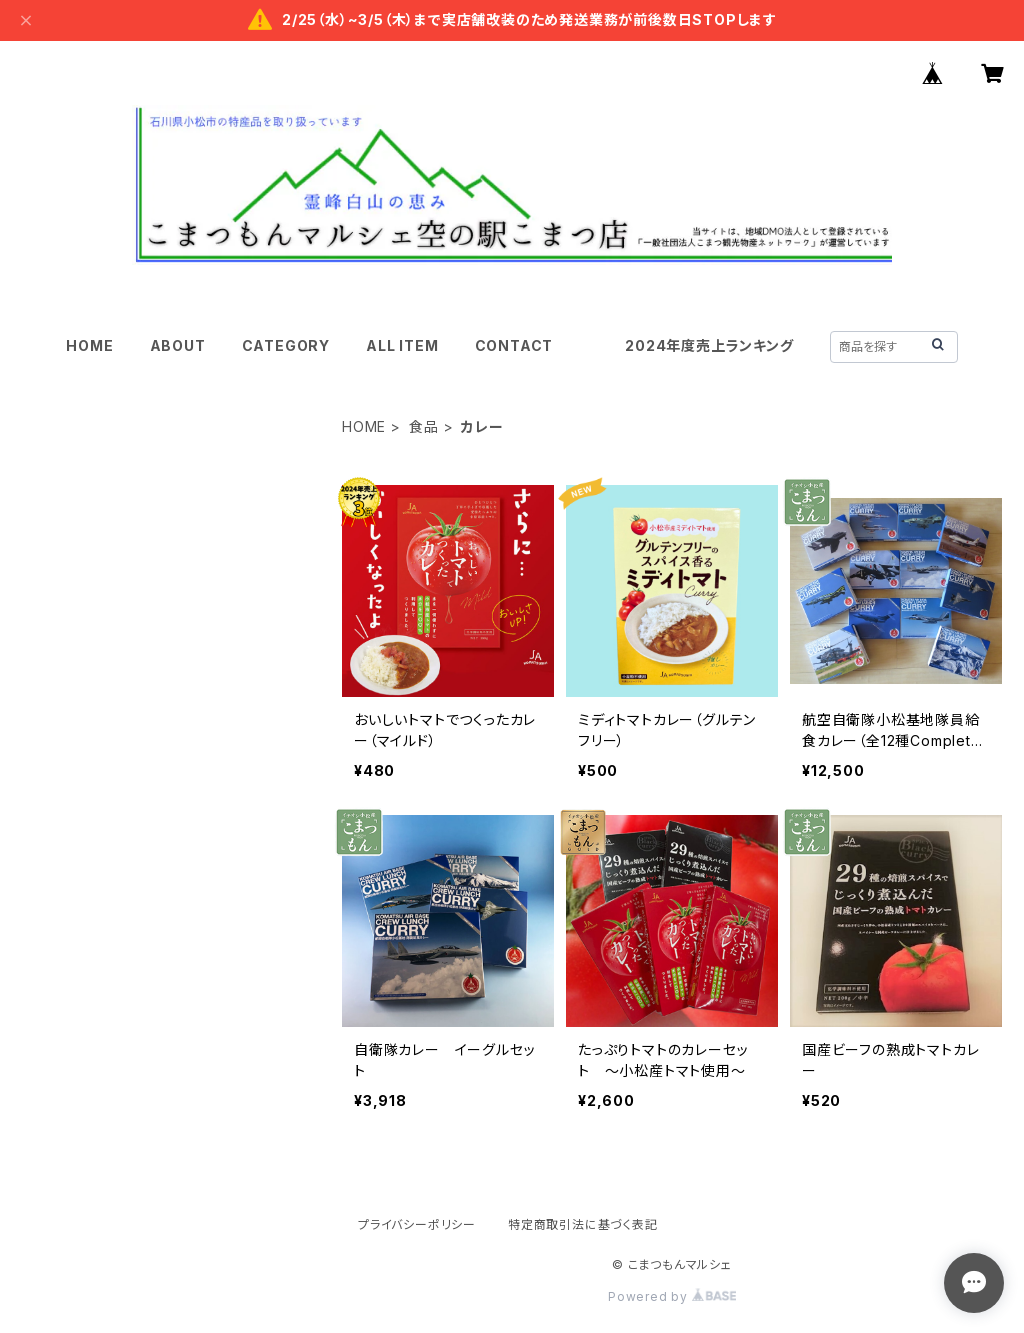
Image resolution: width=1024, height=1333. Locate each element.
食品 (424, 426)
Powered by (672, 1296)
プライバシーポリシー (417, 1224)
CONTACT (514, 345)
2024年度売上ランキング (709, 345)
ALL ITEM (402, 345)
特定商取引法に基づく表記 (583, 1224)
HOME (89, 345)
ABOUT (178, 345)
